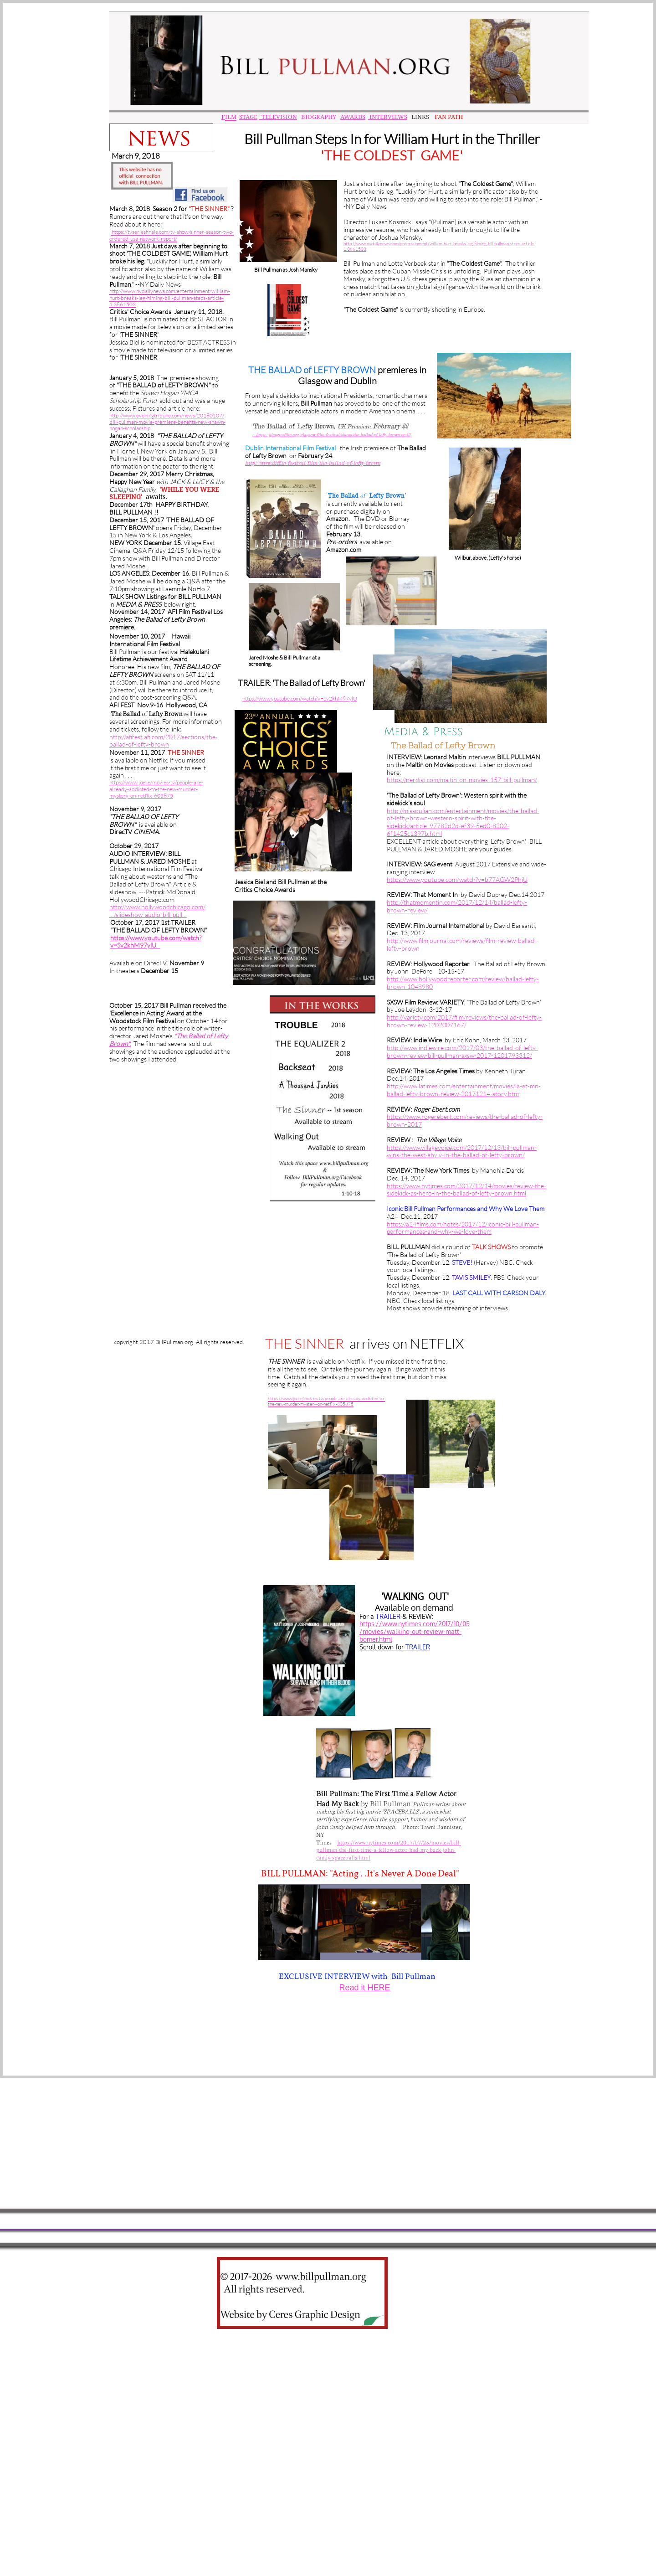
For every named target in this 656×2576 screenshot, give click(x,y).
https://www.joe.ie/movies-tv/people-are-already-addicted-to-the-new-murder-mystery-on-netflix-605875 (156, 789)
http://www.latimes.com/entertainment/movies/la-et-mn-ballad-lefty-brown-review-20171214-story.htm (464, 1089)
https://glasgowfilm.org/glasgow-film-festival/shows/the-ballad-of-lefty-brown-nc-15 (332, 434)
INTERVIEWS (387, 116)
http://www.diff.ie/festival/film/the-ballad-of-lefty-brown (312, 462)
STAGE (248, 116)
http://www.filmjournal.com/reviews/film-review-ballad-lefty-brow (462, 944)
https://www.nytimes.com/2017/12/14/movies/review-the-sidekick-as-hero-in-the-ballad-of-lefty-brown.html (466, 1189)
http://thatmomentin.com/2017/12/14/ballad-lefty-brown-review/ (457, 906)
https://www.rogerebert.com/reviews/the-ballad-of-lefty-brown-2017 (465, 1120)
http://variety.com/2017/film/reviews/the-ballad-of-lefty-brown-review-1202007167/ (464, 1021)
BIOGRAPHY (318, 116)
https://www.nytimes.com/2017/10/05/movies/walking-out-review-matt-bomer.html (414, 1631)
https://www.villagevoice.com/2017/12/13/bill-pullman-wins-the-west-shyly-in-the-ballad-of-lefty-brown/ (462, 1151)
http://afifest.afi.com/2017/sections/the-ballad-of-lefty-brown (163, 740)
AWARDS (352, 116)
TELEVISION (278, 116)
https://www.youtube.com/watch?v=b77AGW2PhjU (457, 879)
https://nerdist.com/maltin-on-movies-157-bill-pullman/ (462, 779)
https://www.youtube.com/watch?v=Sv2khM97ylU (155, 941)
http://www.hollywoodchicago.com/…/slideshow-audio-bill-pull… (157, 910)
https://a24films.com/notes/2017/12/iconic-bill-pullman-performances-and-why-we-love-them (463, 1228)
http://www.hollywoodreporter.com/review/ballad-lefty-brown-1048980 (463, 982)
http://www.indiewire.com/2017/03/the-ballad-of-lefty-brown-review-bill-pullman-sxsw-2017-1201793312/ (462, 1051)
